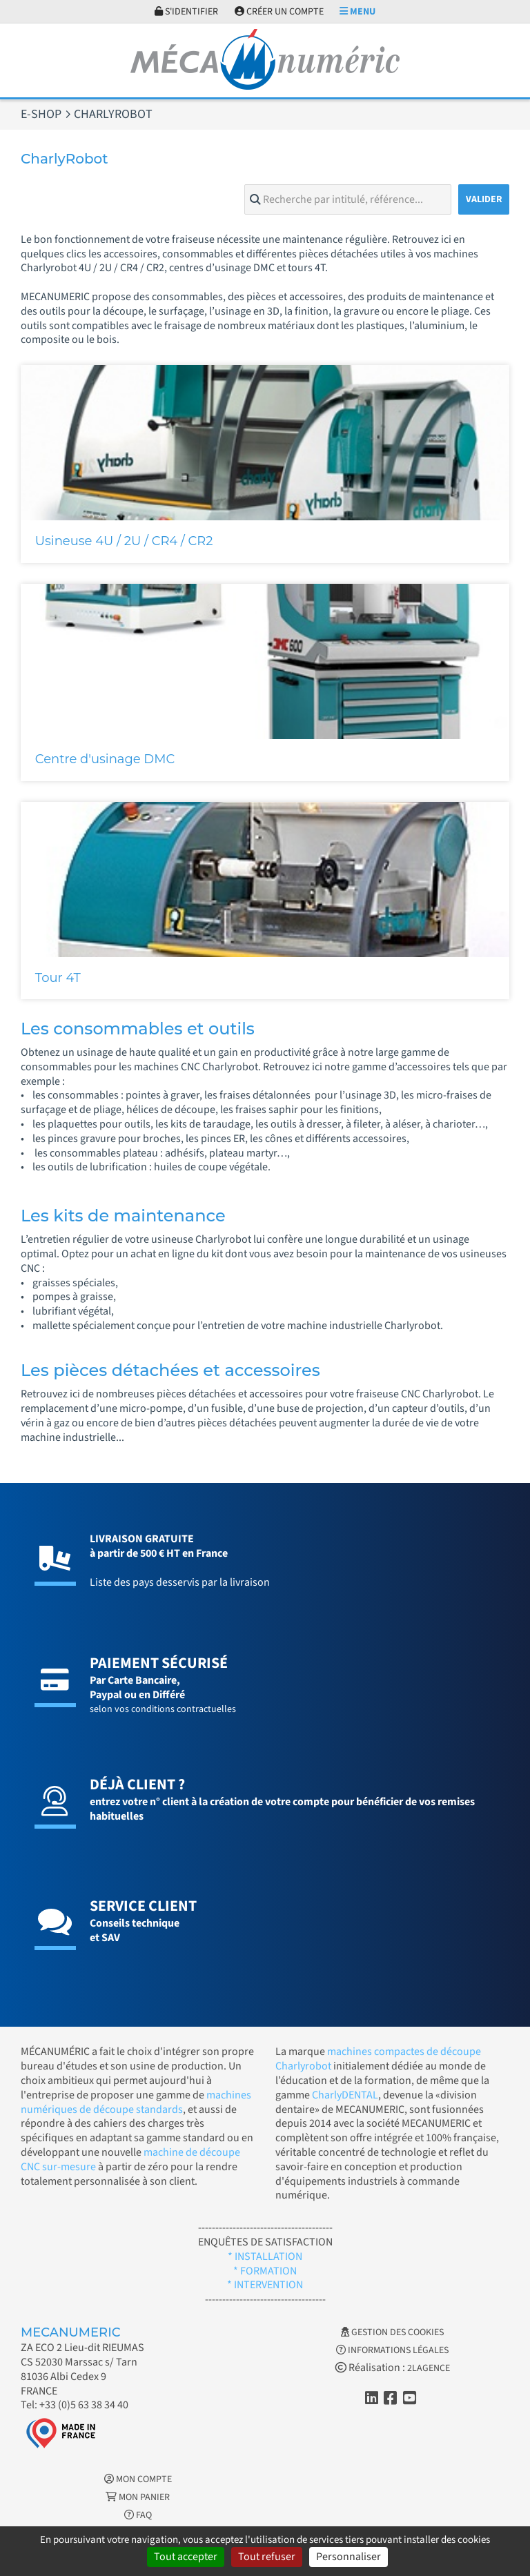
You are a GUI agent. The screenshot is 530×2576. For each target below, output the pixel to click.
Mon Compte (138, 2479)
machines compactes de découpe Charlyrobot (378, 2059)
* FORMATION (265, 2271)
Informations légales (392, 2350)
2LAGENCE (428, 2368)
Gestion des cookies (392, 2332)
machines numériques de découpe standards (136, 2102)
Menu (357, 12)
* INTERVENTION (265, 2284)
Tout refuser (266, 2556)
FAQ (138, 2515)
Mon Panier (138, 2497)
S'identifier (186, 12)
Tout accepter (185, 2556)
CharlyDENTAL (345, 2095)
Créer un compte (279, 12)
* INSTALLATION (265, 2256)
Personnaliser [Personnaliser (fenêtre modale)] (348, 2556)
